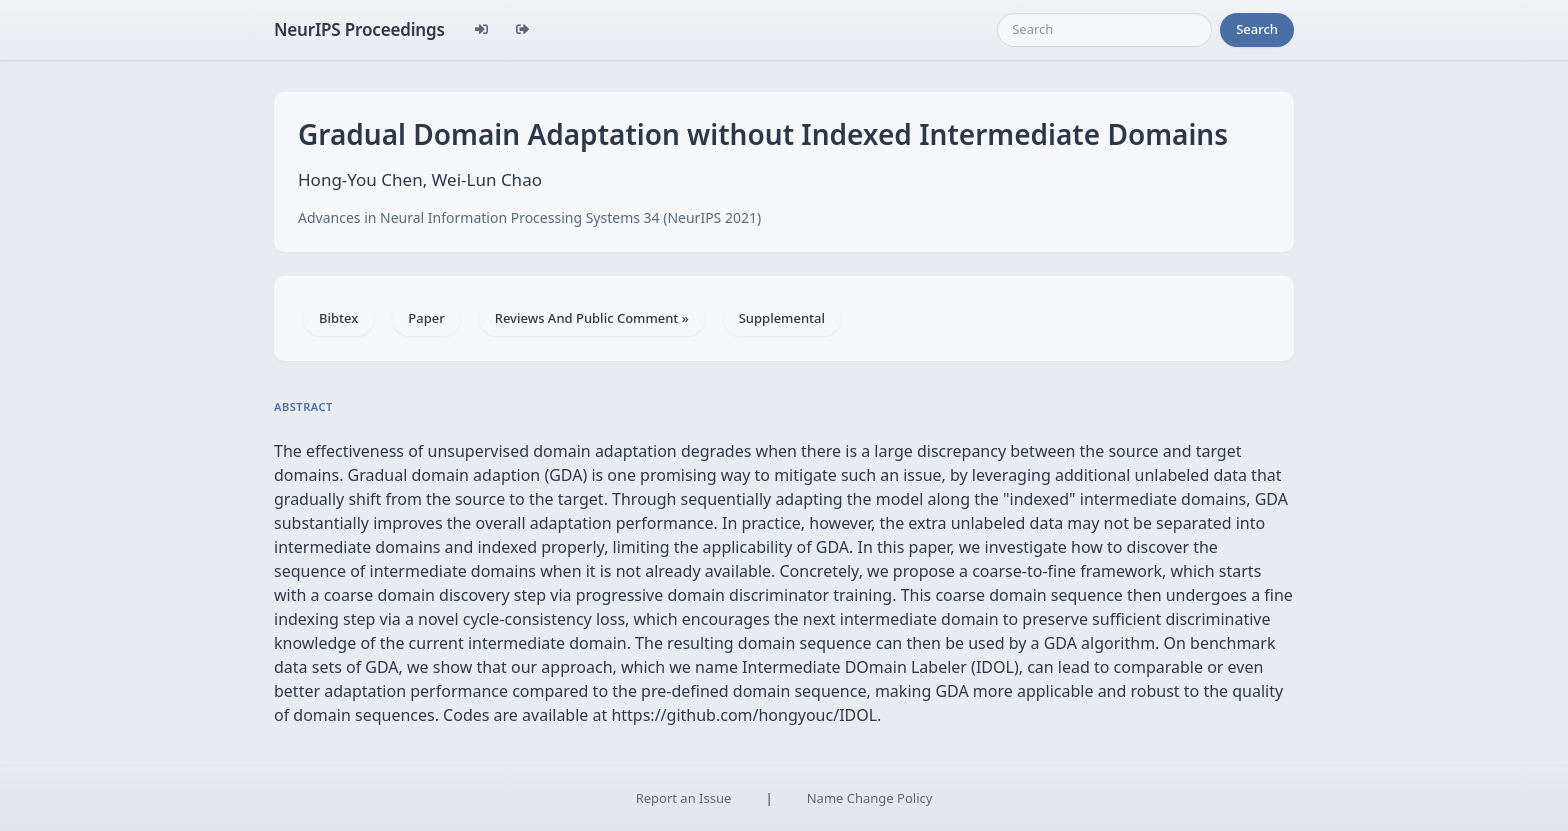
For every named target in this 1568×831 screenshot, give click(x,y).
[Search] (1104, 30)
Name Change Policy (870, 798)
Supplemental (782, 318)
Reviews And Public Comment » (592, 318)
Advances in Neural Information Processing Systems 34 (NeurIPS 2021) (529, 217)
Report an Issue (684, 798)
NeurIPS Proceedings (359, 29)
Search (1257, 29)
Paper (426, 318)
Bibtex (338, 318)
